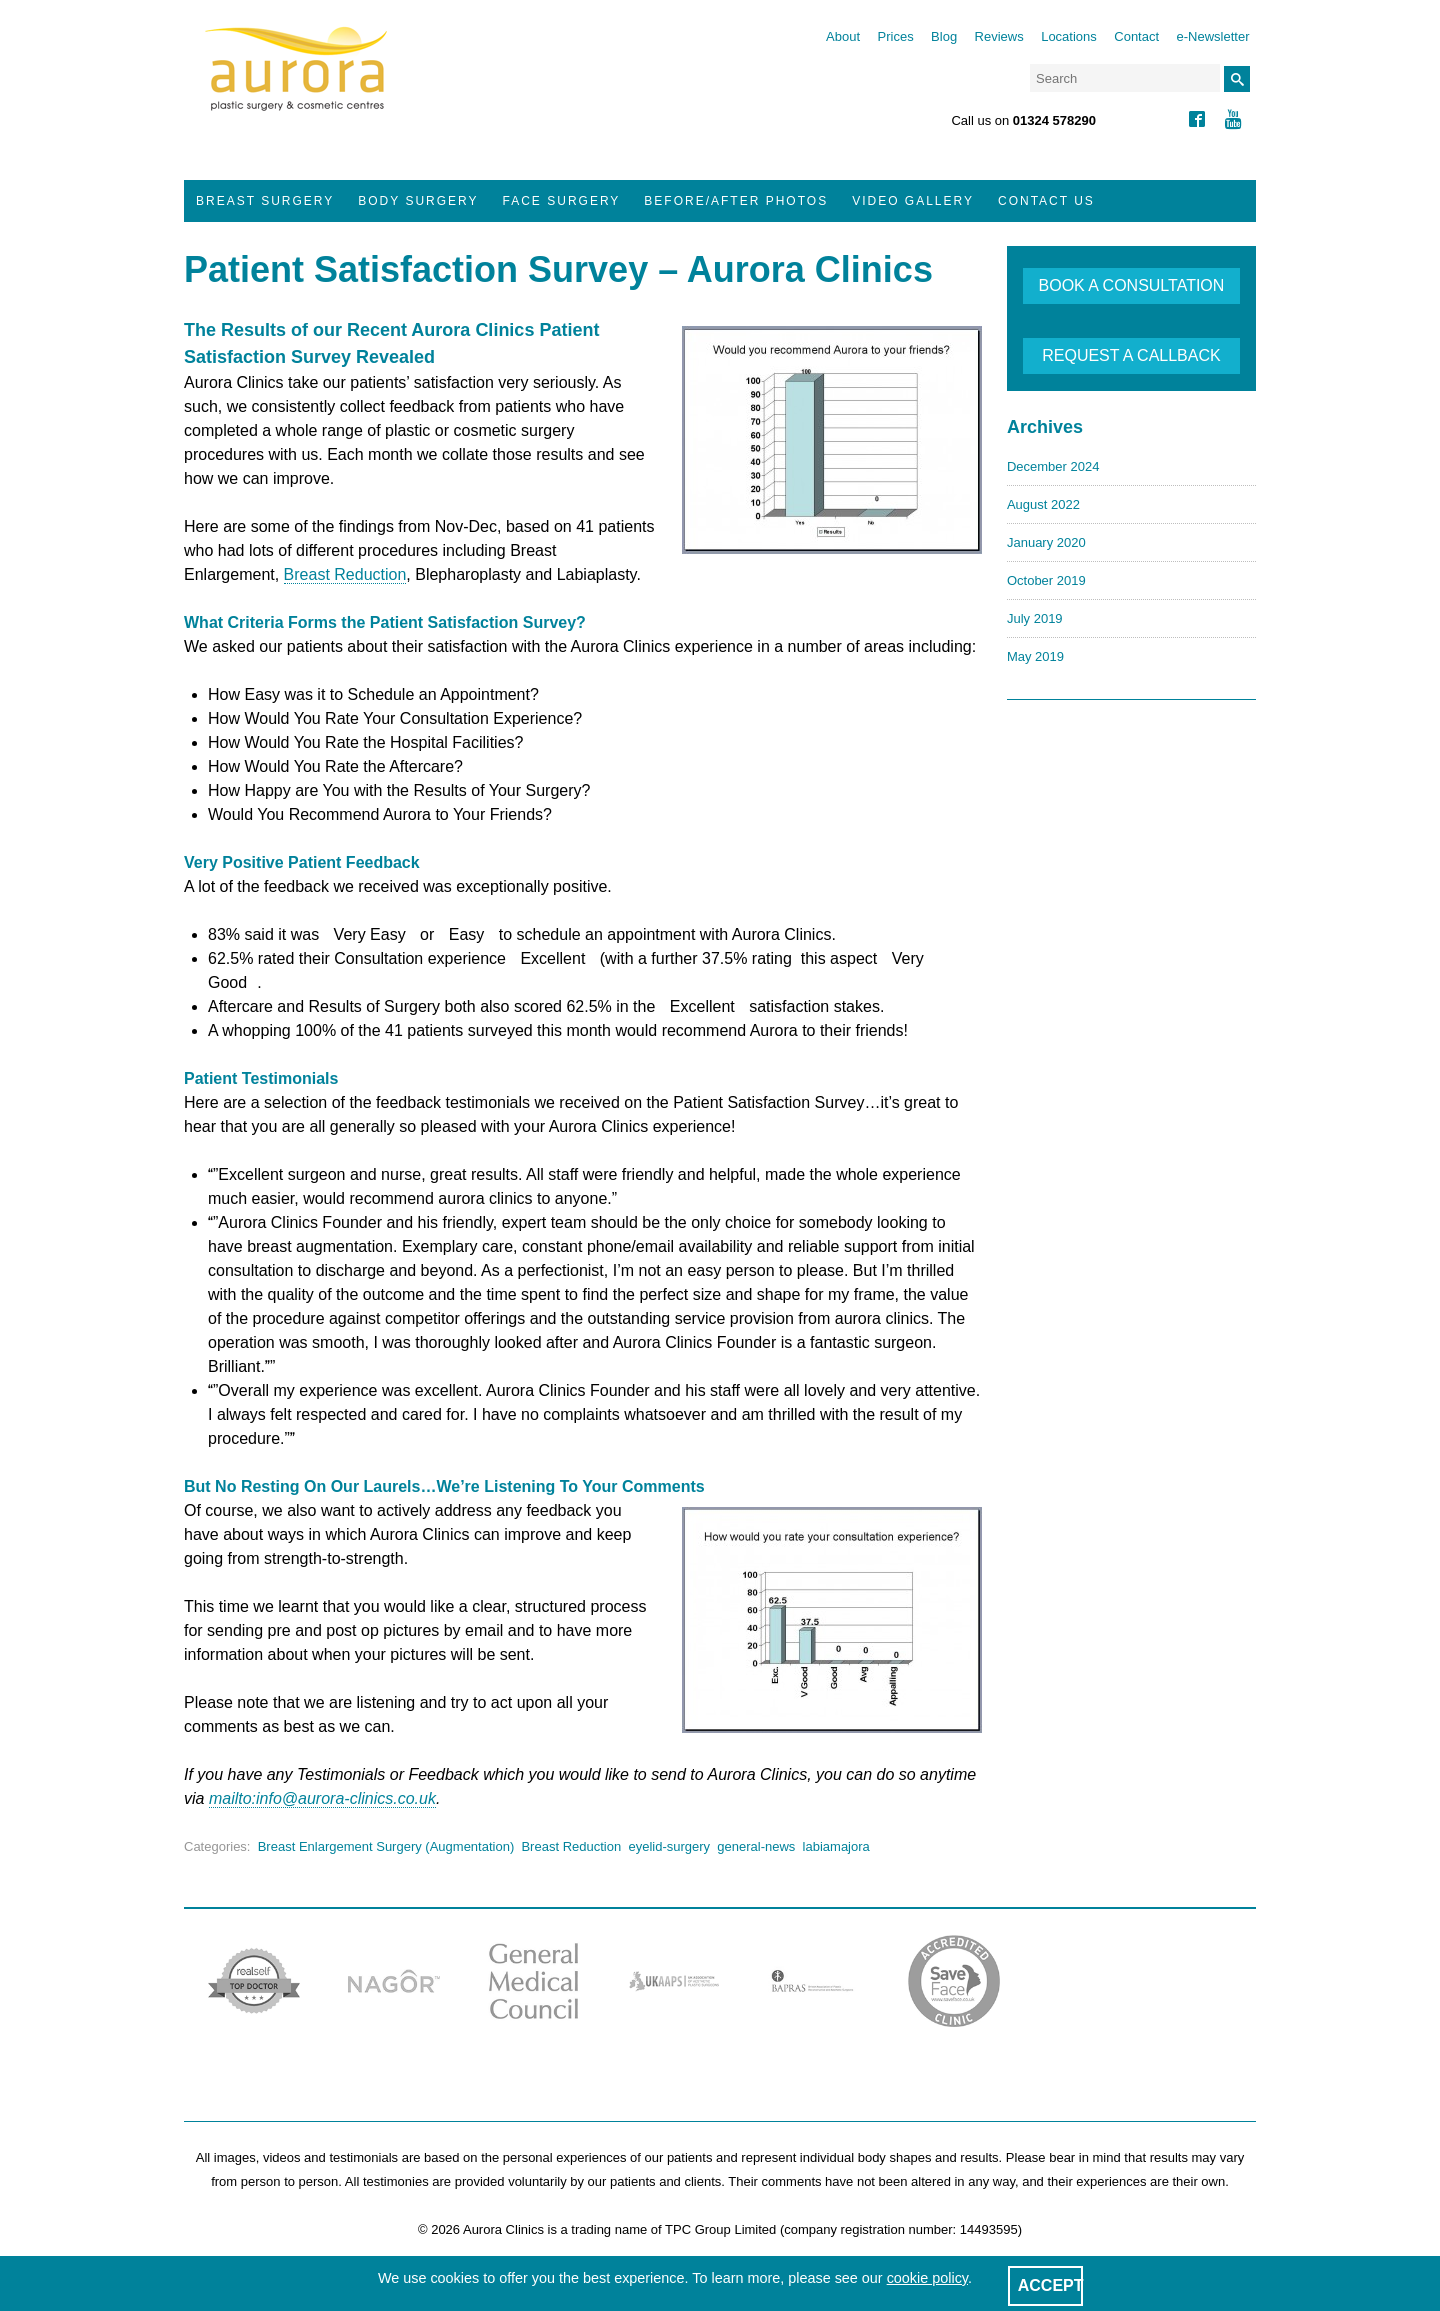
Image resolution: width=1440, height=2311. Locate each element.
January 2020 (1046, 542)
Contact (1136, 36)
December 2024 (1053, 466)
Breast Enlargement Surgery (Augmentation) (386, 1846)
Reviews (999, 36)
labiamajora (836, 1846)
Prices (896, 36)
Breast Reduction (345, 574)
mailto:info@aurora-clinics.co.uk (322, 1798)
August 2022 (1043, 504)
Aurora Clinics (296, 82)
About (843, 36)
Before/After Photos (736, 201)
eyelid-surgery (669, 1846)
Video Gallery (913, 201)
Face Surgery (562, 201)
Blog (944, 36)
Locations (1069, 36)
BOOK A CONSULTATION (1132, 285)
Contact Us (1046, 201)
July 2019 (1035, 618)
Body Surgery (418, 201)
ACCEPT (1051, 2285)
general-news (756, 1846)
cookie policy (927, 2278)
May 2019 (1035, 656)
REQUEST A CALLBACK (1131, 355)
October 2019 (1046, 580)
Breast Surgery (265, 201)
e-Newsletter (1213, 36)
